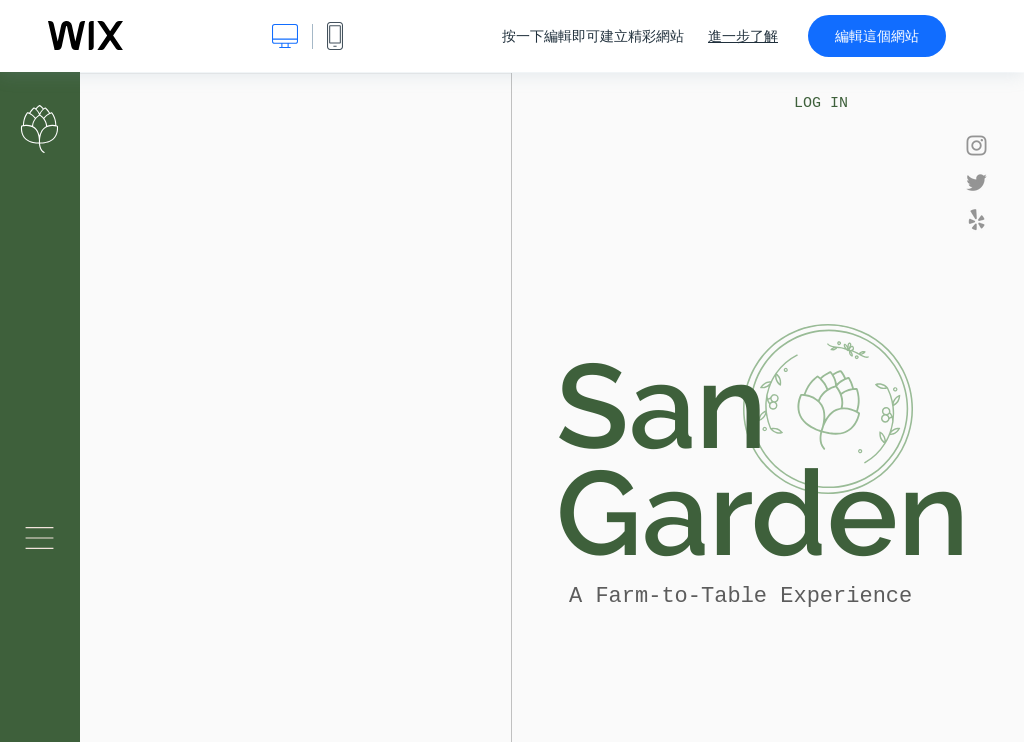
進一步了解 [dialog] (743, 36)
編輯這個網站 (877, 36)
